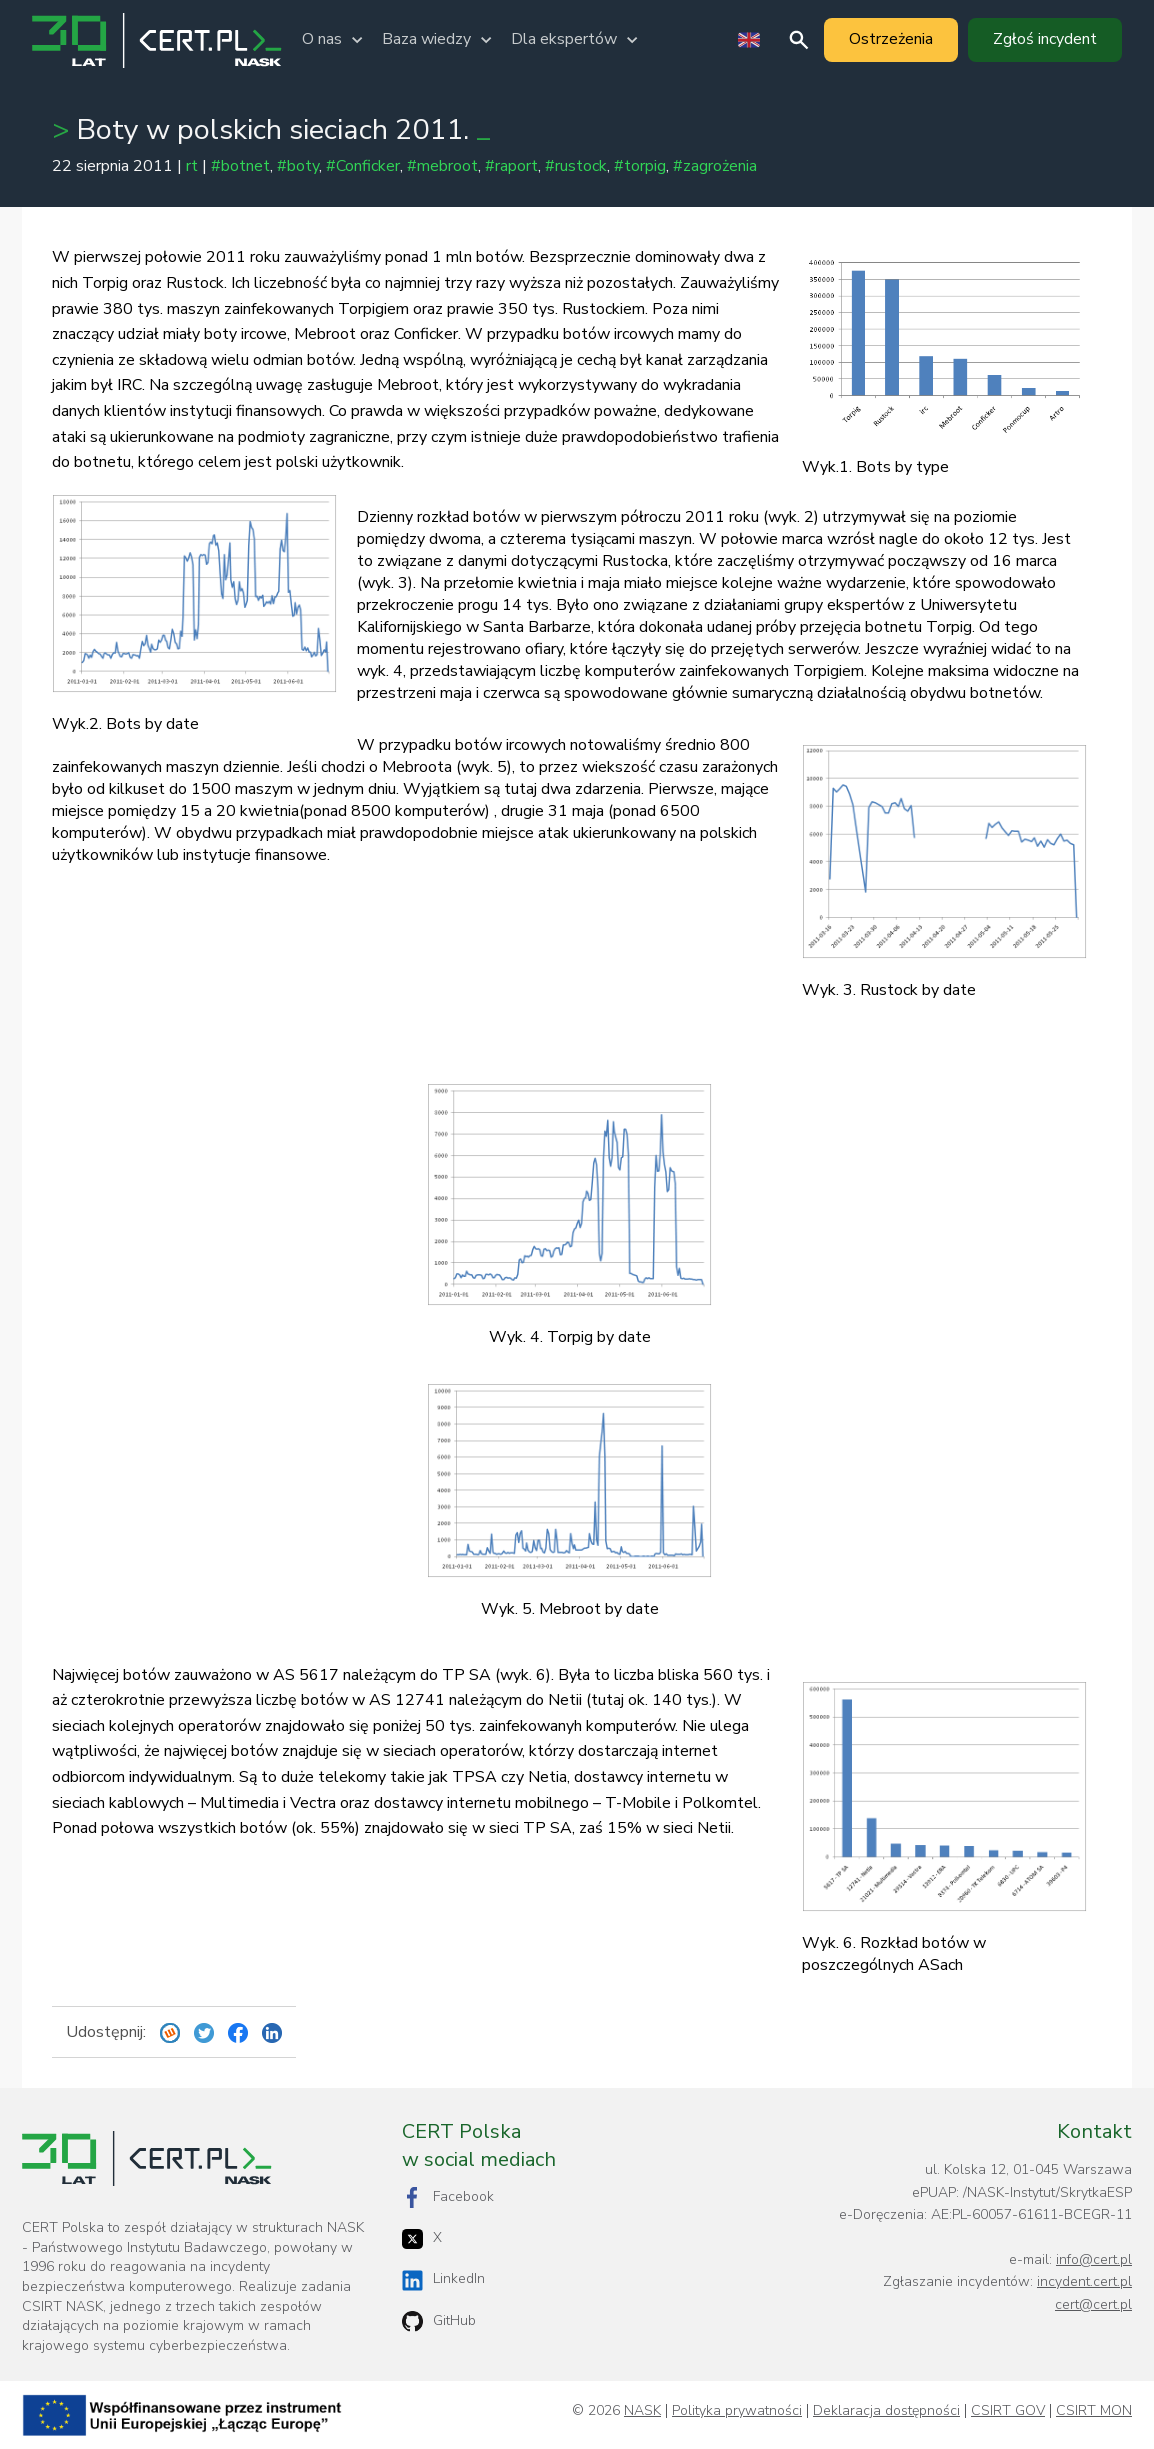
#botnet (240, 166)
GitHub (439, 2321)
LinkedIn (443, 2279)
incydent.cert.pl (1084, 2281)
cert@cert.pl (1093, 2304)
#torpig (640, 166)
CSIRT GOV (1008, 2411)
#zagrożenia (715, 166)
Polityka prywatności (737, 2411)
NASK (642, 2411)
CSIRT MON (1094, 2411)
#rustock (576, 166)
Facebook (448, 2197)
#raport (511, 166)
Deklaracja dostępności (886, 2411)
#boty (298, 166)
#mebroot (442, 166)
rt (192, 166)
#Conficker (363, 166)
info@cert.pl (1094, 2259)
